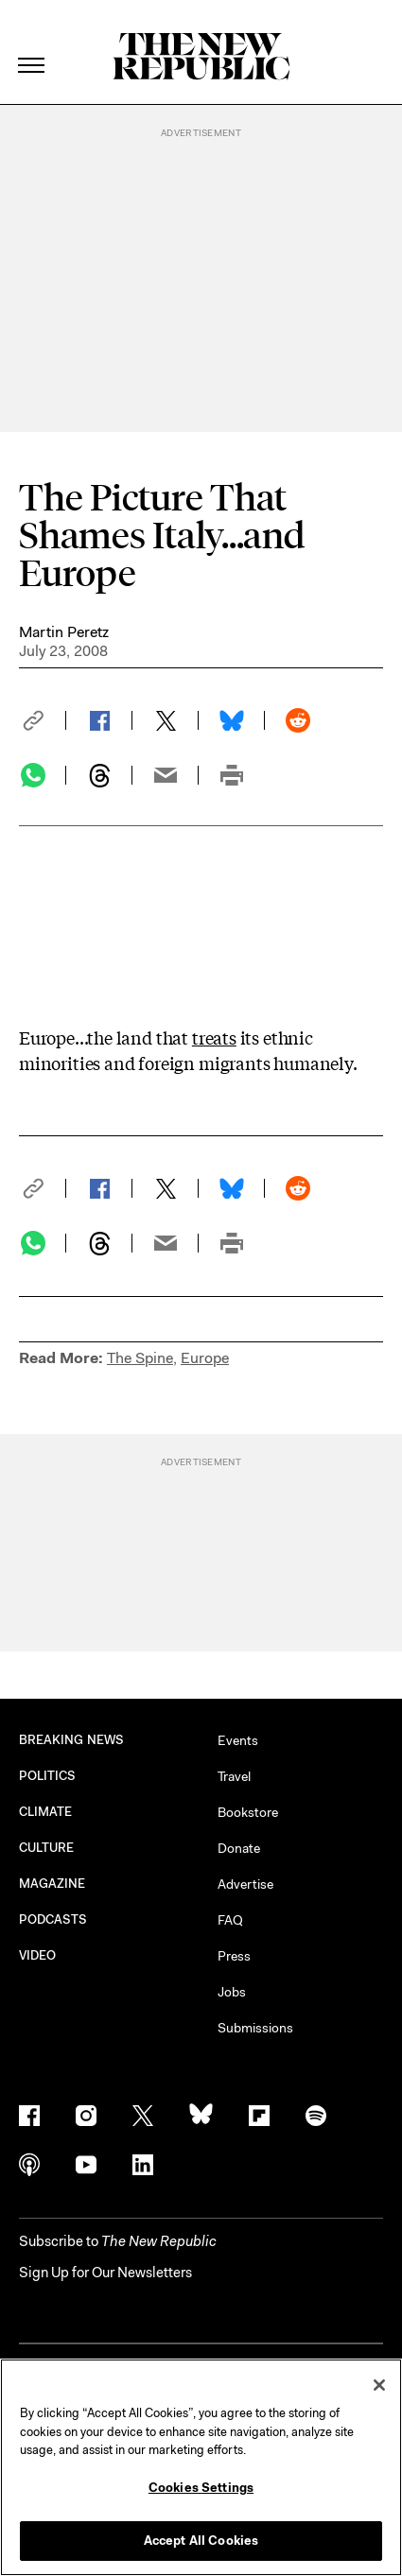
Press (234, 1955)
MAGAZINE (52, 1884)
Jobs (232, 1991)
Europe (205, 1358)
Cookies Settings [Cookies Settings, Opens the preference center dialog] (201, 2488)
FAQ (230, 1919)
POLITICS (48, 1776)
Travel (234, 1776)
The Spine (140, 1358)
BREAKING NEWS (71, 1740)
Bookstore (248, 1812)
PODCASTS (53, 1919)
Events (238, 1740)
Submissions (255, 2027)
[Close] (379, 2385)
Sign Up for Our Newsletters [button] (105, 2272)
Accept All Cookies (201, 2541)
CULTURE (47, 1848)
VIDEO (37, 1955)
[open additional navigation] (32, 42)
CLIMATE (46, 1812)
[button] (42, 720)
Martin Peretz (64, 632)
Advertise (245, 1884)
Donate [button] (239, 1848)
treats (214, 1037)
